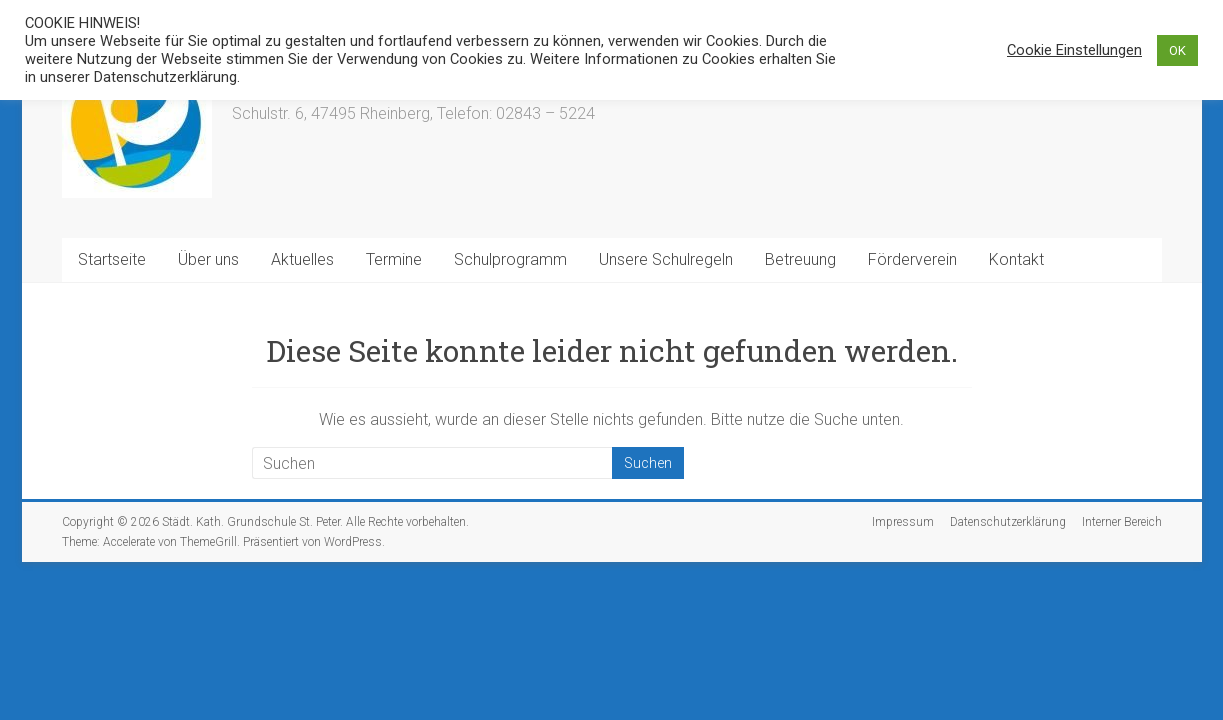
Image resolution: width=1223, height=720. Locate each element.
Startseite (112, 259)
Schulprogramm (510, 259)
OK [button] (1177, 50)
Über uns (208, 259)
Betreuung (800, 259)
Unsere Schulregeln (666, 259)
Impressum (903, 522)
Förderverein (912, 259)
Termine (394, 259)
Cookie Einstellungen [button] (1074, 50)
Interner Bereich (1122, 522)
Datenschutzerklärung (1008, 522)
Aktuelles (302, 259)
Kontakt (1016, 259)
